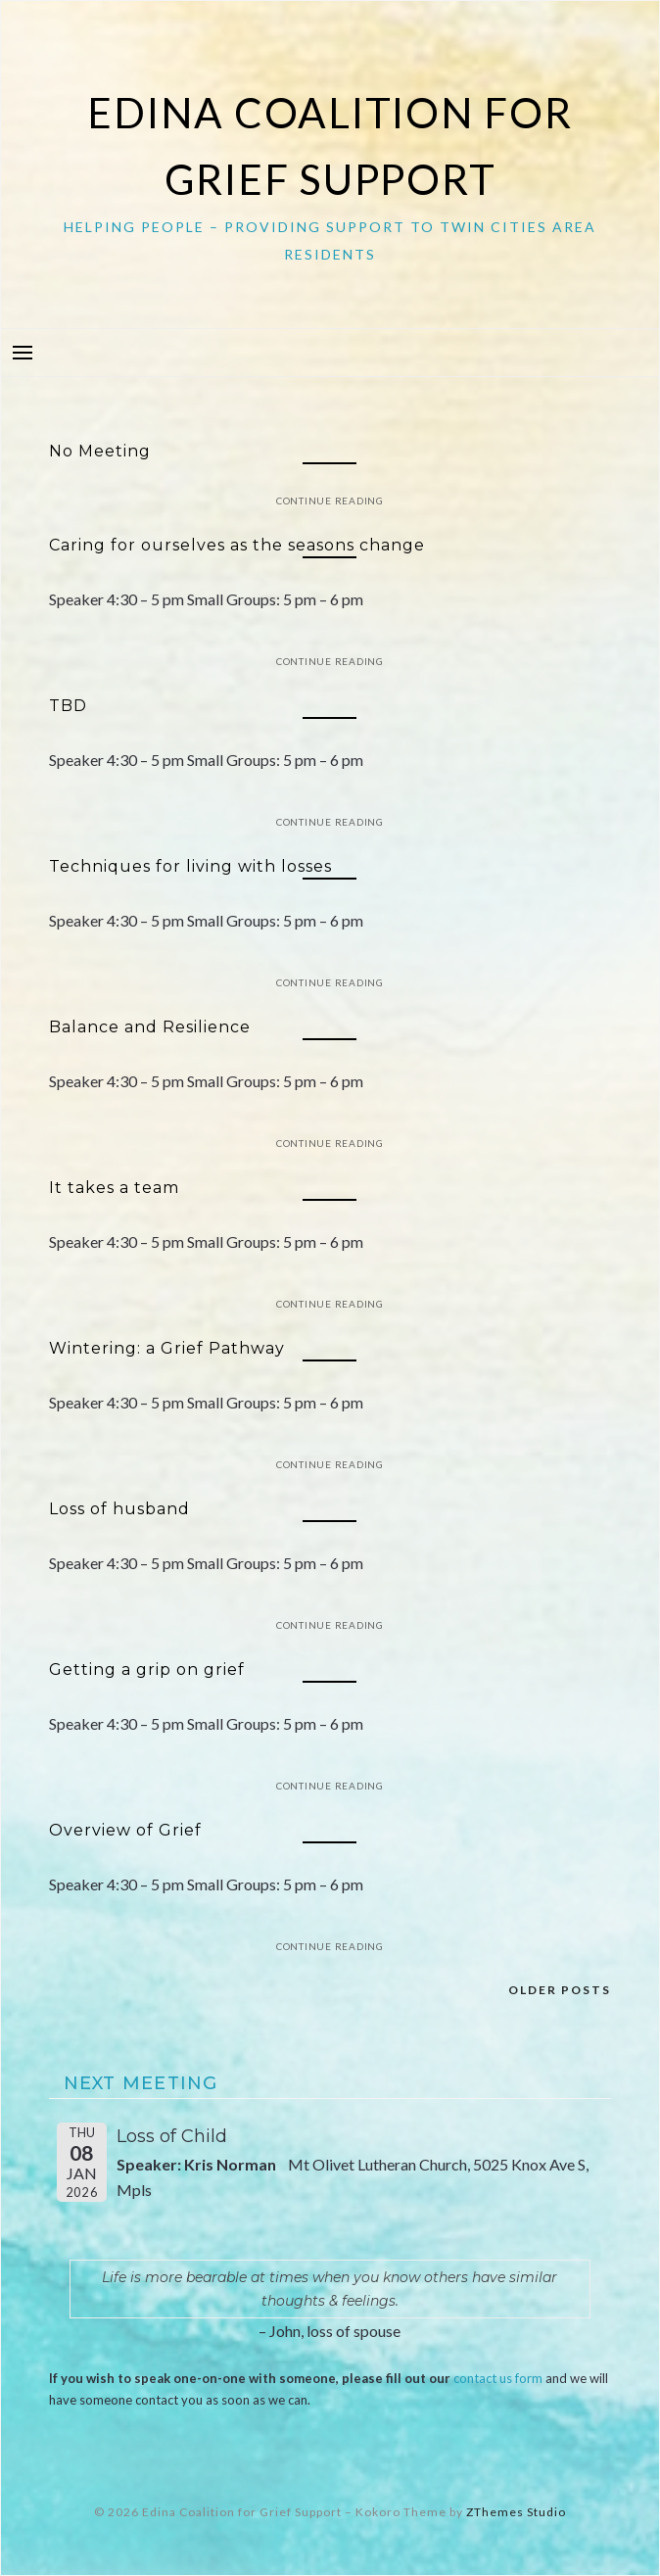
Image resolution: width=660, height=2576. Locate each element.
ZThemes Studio (516, 2511)
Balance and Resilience (150, 1027)
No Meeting (100, 451)
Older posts (559, 1989)
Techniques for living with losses (190, 866)
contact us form (497, 2378)
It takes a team (114, 1187)
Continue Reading (330, 500)
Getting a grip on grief (147, 1669)
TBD (68, 705)
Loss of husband (119, 1509)
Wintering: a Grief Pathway (167, 1348)
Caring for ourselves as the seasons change (237, 545)
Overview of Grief (125, 1830)
